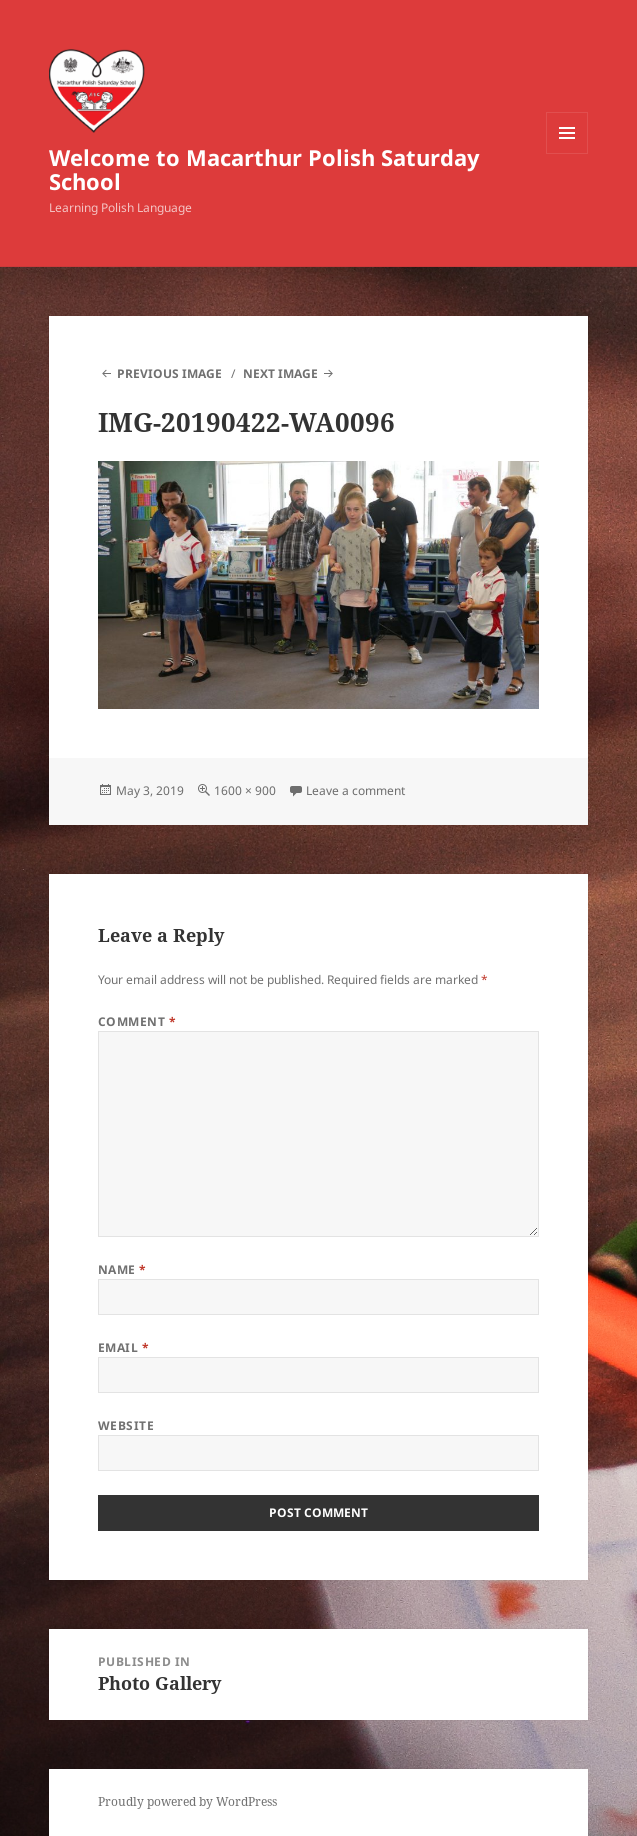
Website (126, 1425)
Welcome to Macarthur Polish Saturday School (264, 169)
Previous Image (169, 373)
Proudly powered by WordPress (187, 1801)
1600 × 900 (245, 790)
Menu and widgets (567, 153)
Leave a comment (355, 790)
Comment (137, 1021)
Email (123, 1347)
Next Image (280, 373)
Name (122, 1269)
